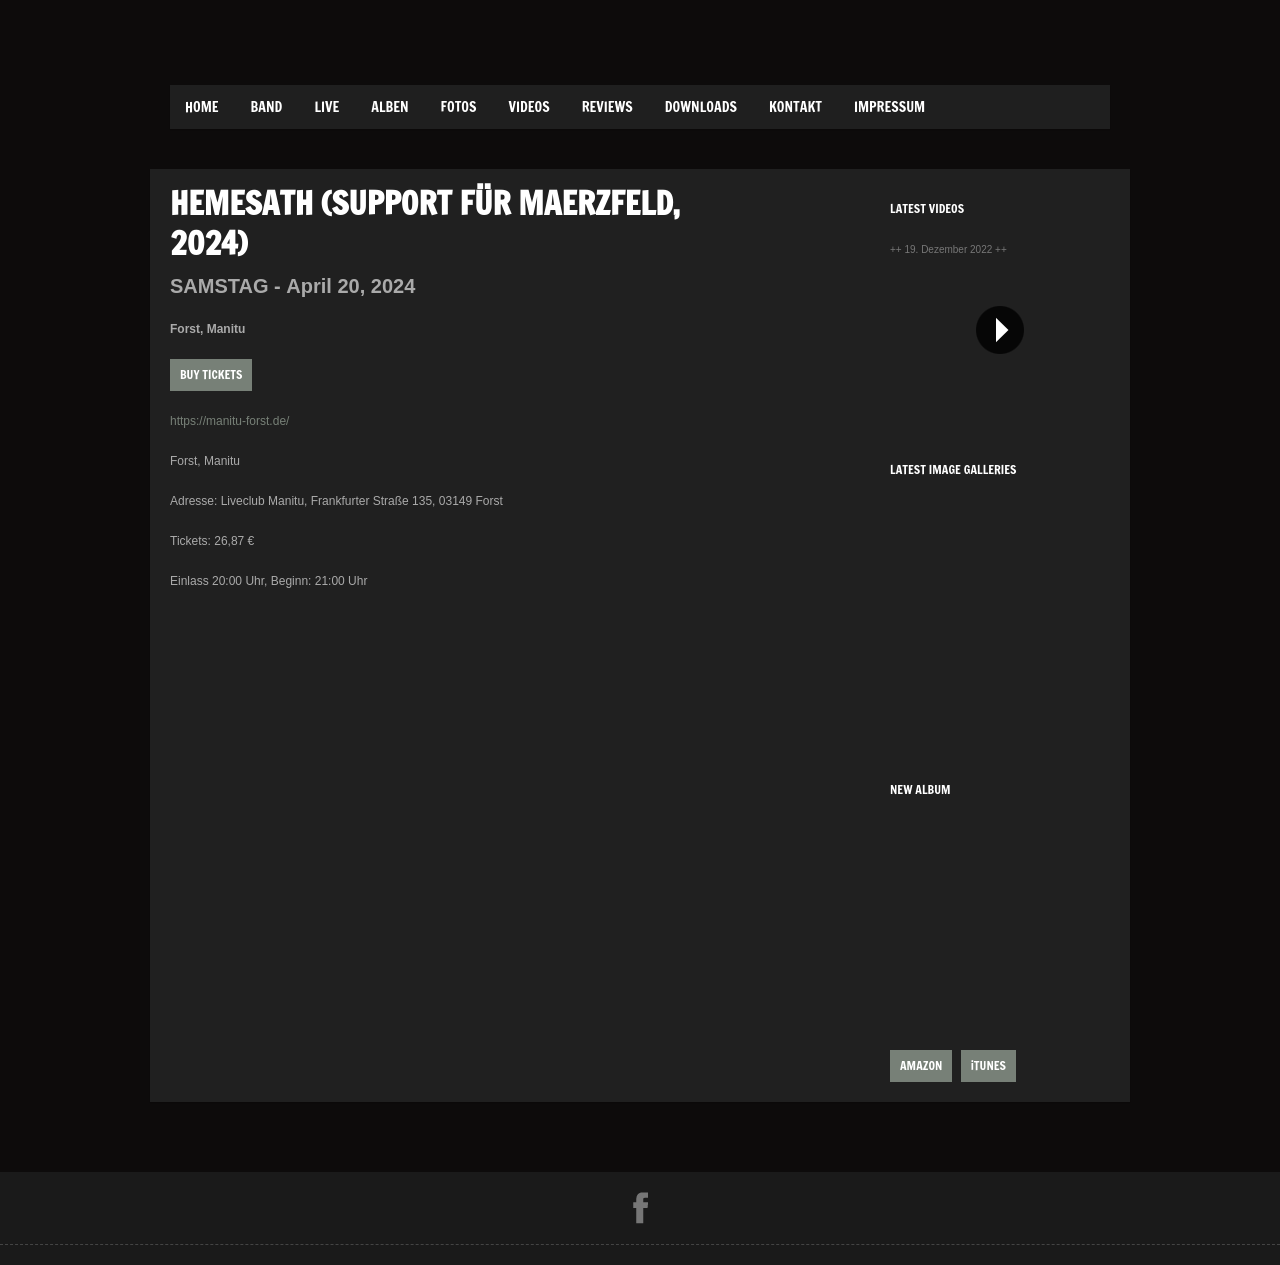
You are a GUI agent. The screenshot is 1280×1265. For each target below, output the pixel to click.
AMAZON (921, 1065)
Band (267, 107)
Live (326, 107)
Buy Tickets (211, 374)
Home (202, 107)
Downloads (701, 107)
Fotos (459, 107)
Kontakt (795, 107)
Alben (389, 107)
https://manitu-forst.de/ (229, 421)
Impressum (889, 107)
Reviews (607, 107)
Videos (528, 107)
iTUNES (988, 1065)
